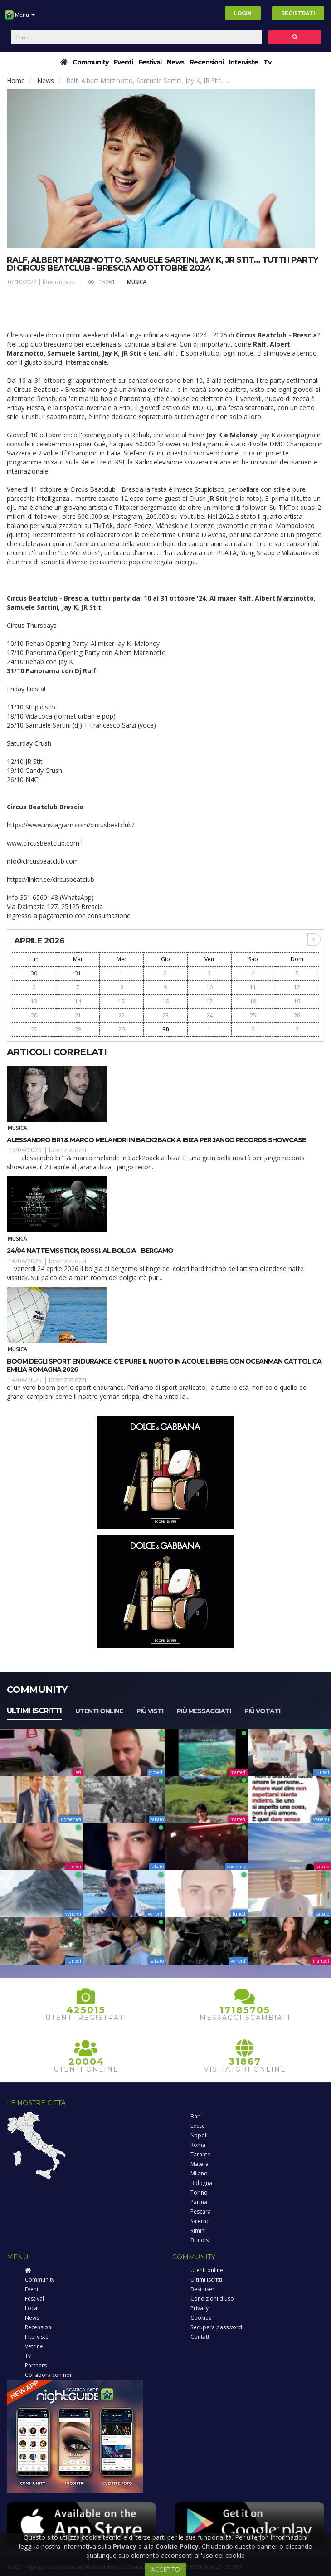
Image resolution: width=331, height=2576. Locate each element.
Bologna (201, 2183)
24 (209, 1015)
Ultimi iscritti (34, 1710)
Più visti (149, 1711)
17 (209, 1001)
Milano (199, 2173)
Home (16, 80)
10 (209, 987)
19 (297, 1001)
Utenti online (99, 1711)
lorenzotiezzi (59, 282)
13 (34, 1001)
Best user (202, 2289)
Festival (149, 62)
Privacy (199, 2308)
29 (121, 1029)
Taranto (200, 2154)
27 (34, 1029)
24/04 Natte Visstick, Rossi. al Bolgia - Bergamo (90, 1250)
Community (90, 62)
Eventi (123, 62)
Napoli (199, 2135)
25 (253, 1015)
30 (34, 973)
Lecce (197, 2126)
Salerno (200, 2221)
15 (121, 1001)
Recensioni (207, 62)
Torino (199, 2192)
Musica (136, 282)
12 (297, 987)
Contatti (200, 2337)
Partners (36, 2365)
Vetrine (34, 2346)
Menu (20, 18)
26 (297, 1015)
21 (78, 1015)
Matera (199, 2164)
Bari (195, 2116)
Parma (198, 2202)
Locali (32, 2308)
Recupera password (216, 2327)
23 (165, 1015)
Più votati (262, 1711)
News (175, 62)
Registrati (298, 13)
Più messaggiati (204, 1711)
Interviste (243, 62)
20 (34, 1015)
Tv (267, 62)
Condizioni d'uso (212, 2298)
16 (165, 1001)
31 (78, 973)
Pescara (200, 2211)
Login (243, 13)
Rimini (198, 2230)
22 (121, 1015)
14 (78, 1001)
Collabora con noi (48, 2375)
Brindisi (200, 2240)
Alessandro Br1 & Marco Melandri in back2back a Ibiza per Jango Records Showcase (156, 1140)
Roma (197, 2145)
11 (253, 987)
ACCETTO (165, 2569)
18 (253, 1001)
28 (78, 1029)
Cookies (200, 2318)
